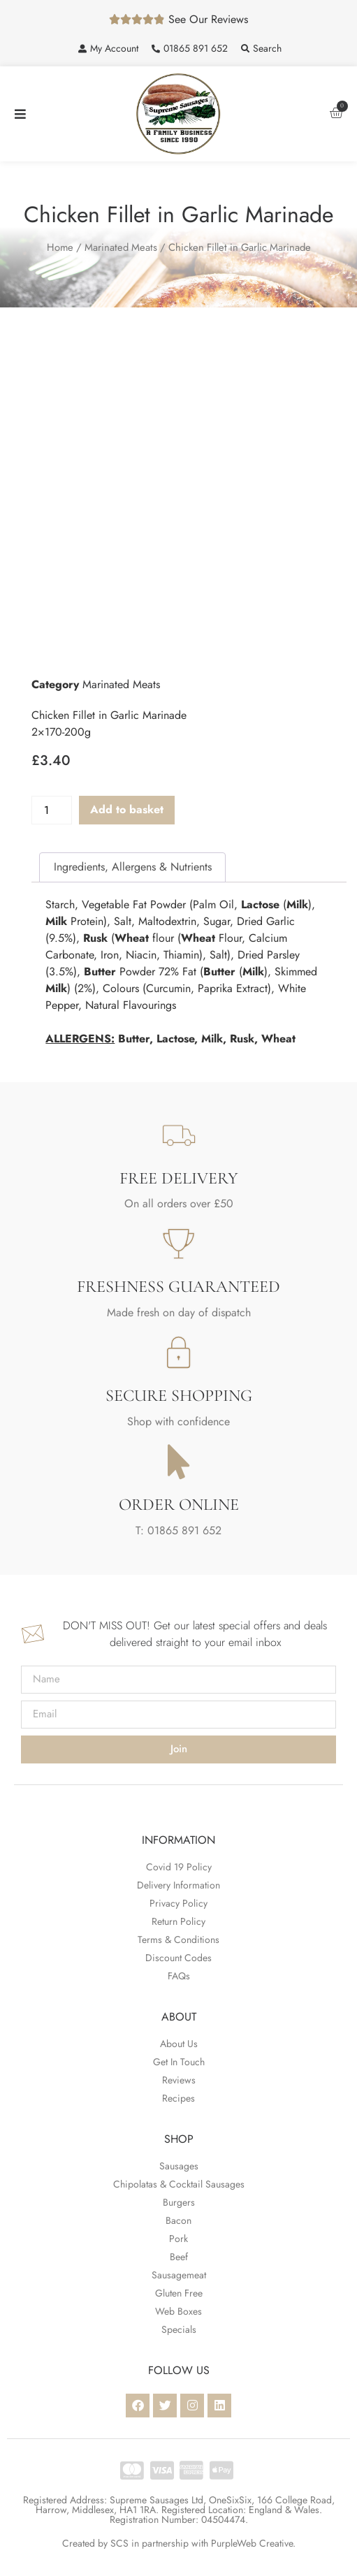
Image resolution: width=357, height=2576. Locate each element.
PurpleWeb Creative (252, 2543)
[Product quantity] (51, 810)
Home (60, 247)
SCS (119, 2543)
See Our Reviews (208, 19)
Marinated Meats (121, 247)
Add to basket (126, 809)
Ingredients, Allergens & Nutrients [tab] (133, 867)
